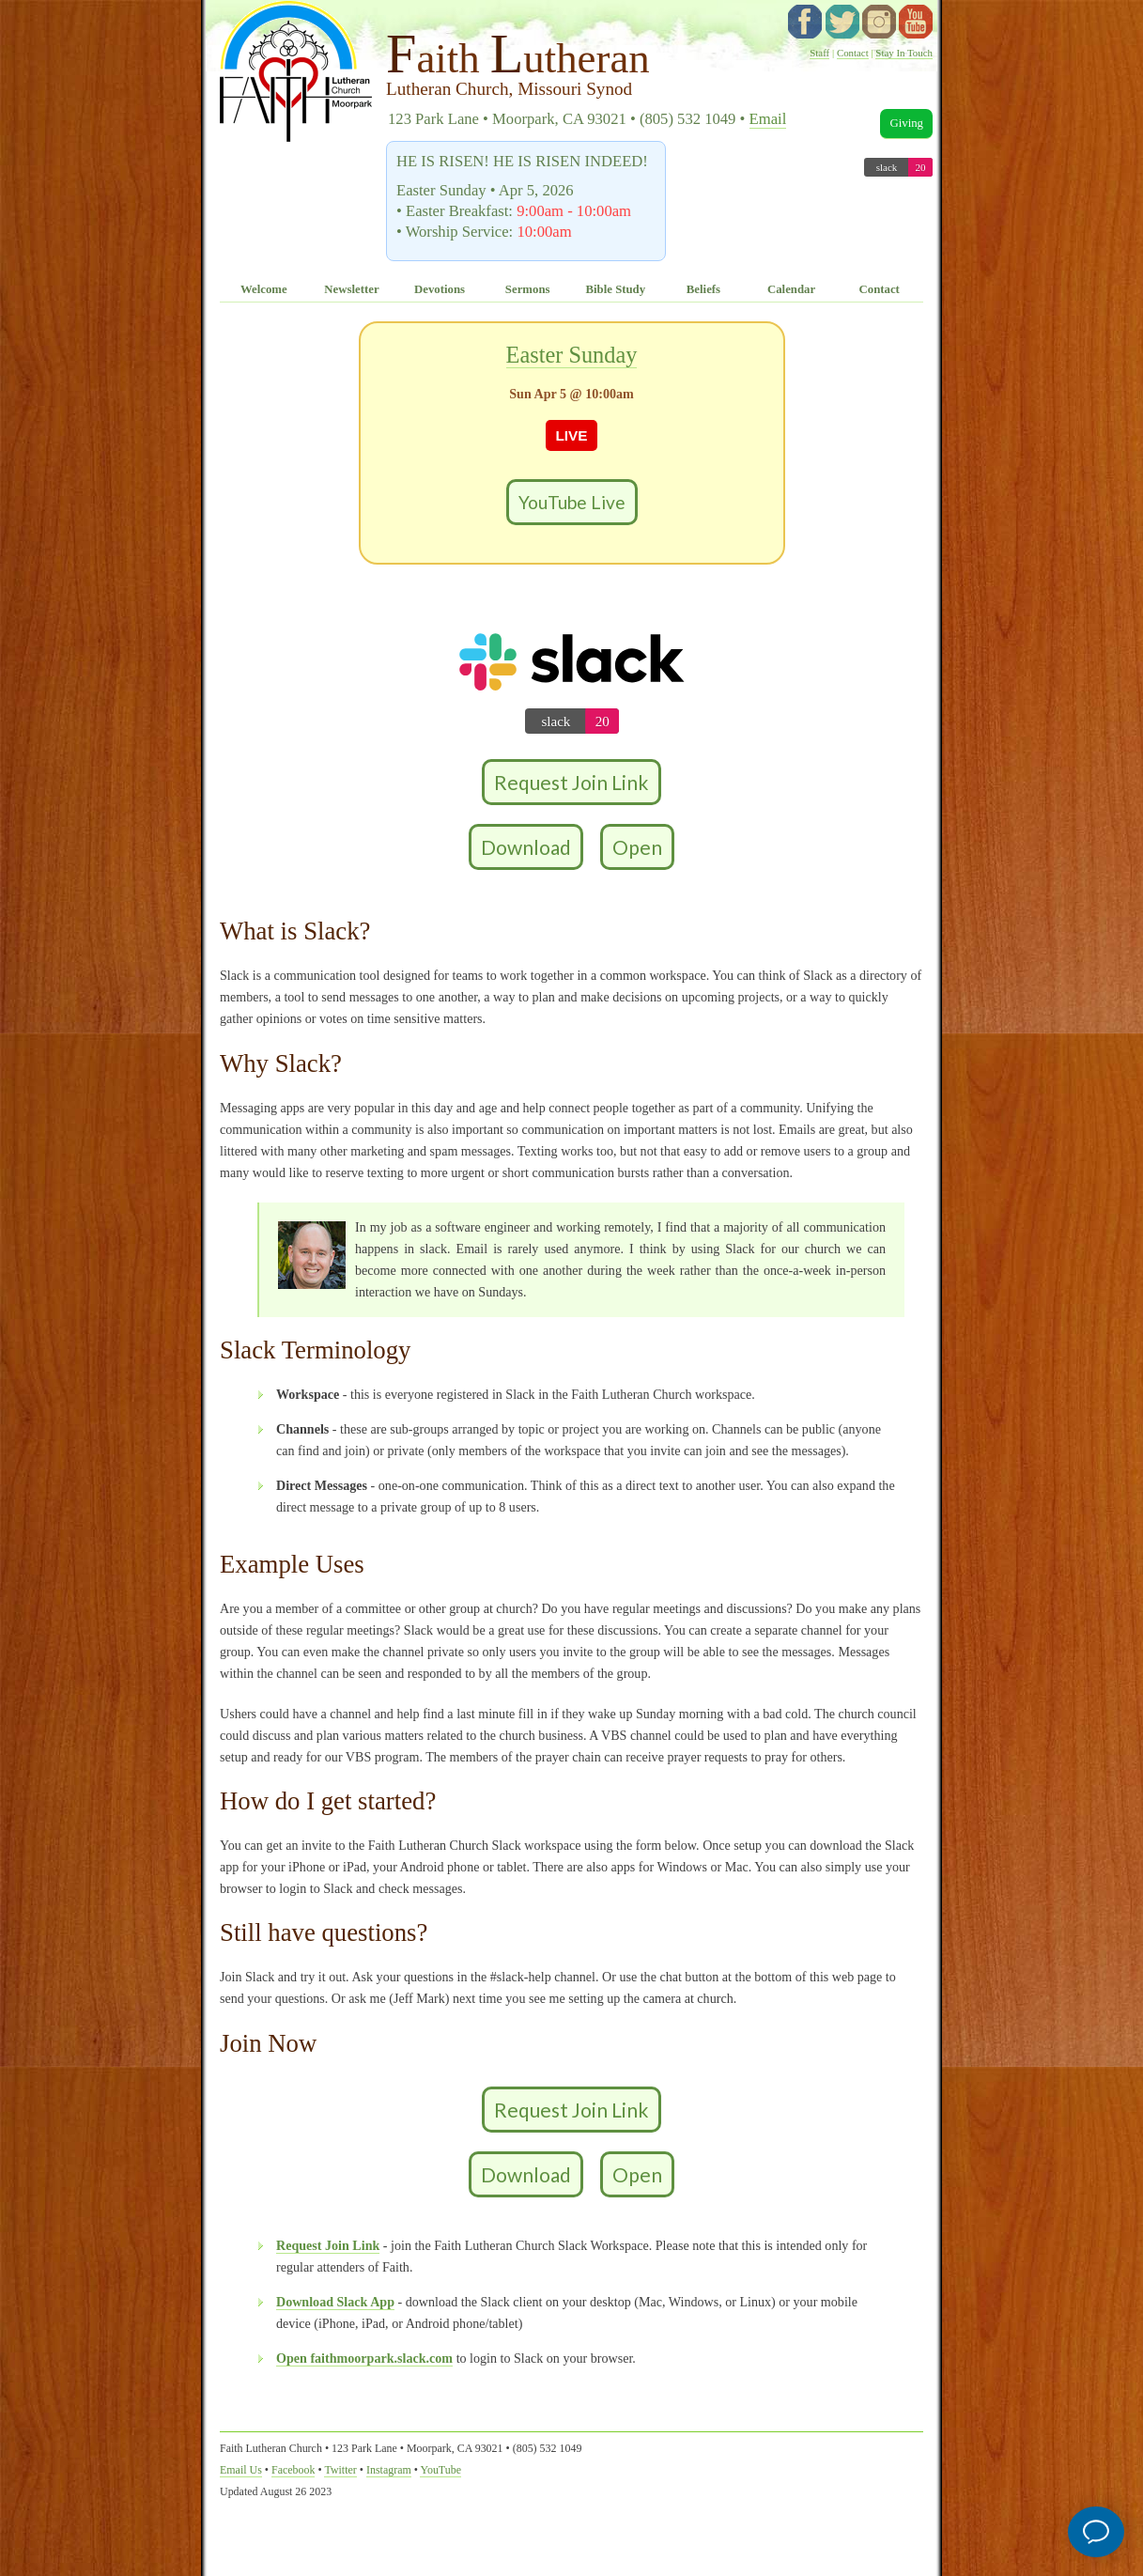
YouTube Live (572, 502)
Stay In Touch (904, 52)
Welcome (263, 289)
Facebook (293, 2469)
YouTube (916, 22)
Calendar (791, 289)
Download (526, 847)
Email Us (241, 2469)
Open (637, 847)
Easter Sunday (572, 354)
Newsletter (351, 289)
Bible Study (615, 289)
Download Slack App (335, 2301)
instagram (879, 22)
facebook (805, 22)
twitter (842, 22)
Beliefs (703, 289)
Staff (819, 52)
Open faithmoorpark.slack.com (364, 2358)
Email (768, 119)
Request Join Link (571, 782)
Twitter (340, 2469)
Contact (853, 52)
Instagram (388, 2469)
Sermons (527, 289)
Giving (906, 123)
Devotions (439, 289)
